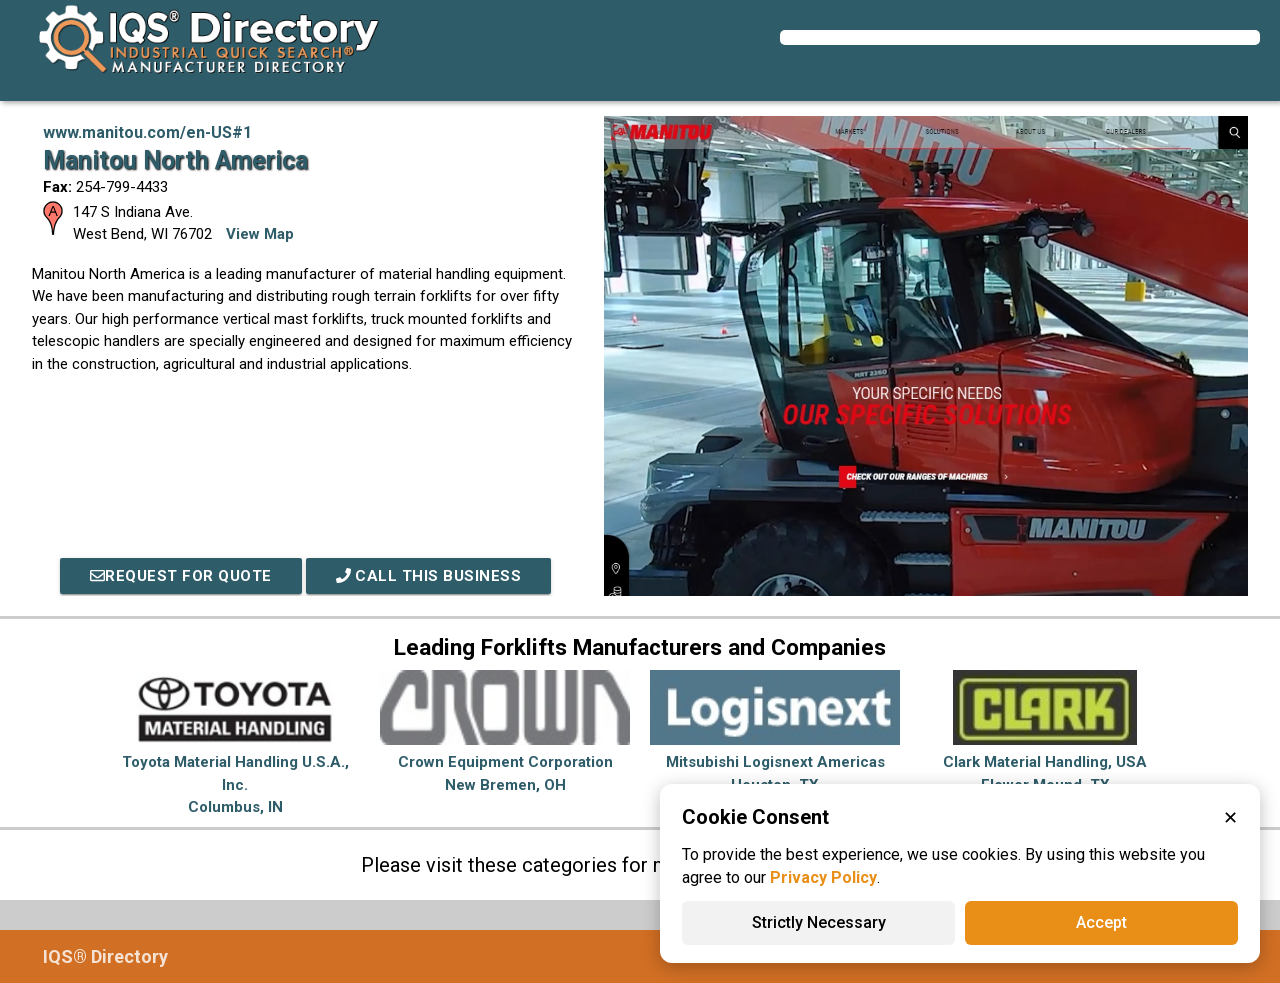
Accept (1101, 922)
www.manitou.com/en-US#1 (147, 132)
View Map (260, 234)
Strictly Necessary (819, 922)
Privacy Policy (823, 877)
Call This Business (429, 576)
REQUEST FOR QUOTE (181, 576)
